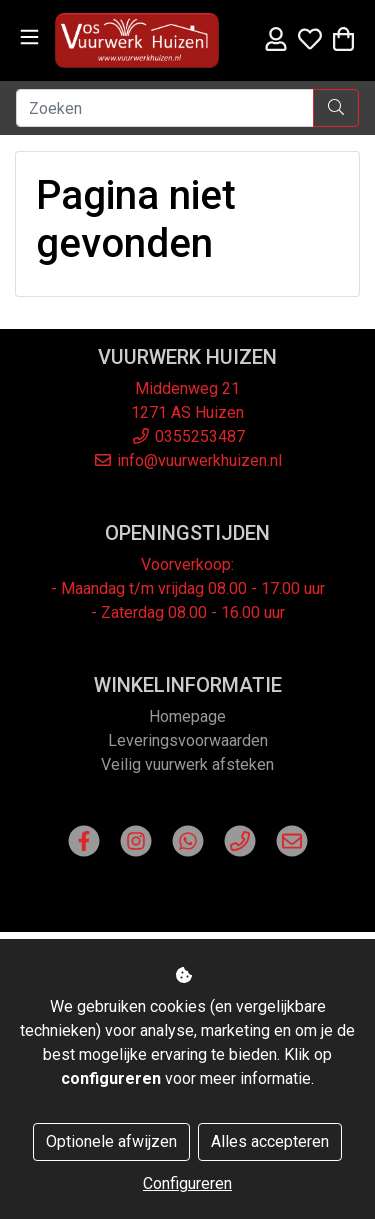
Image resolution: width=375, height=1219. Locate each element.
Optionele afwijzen (111, 1141)
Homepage (187, 716)
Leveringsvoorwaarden (188, 740)
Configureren (187, 1183)
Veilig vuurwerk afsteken (187, 764)
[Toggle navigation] (29, 37)
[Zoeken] (165, 108)
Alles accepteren (270, 1141)
